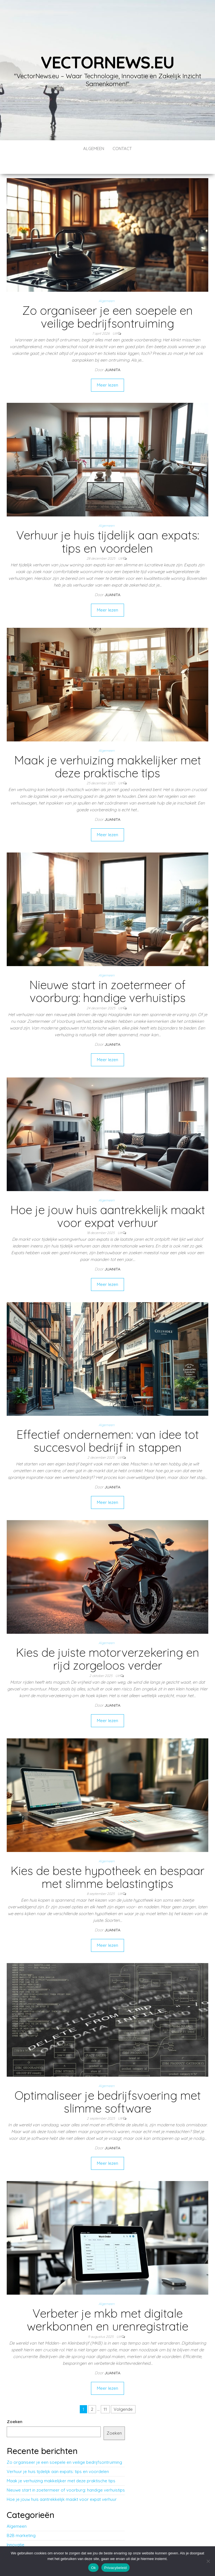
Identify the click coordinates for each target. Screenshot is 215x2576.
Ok (93, 2568)
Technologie (19, 2537)
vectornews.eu (107, 62)
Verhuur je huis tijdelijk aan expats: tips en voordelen (107, 525)
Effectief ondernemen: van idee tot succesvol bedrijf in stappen (108, 1424)
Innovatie (15, 2528)
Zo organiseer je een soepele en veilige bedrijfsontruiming (107, 300)
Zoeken (14, 2404)
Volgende (123, 2392)
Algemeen (93, 148)
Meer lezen (107, 368)
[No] (208, 2561)
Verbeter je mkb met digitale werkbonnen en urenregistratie (107, 2303)
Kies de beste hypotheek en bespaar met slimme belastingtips (107, 1860)
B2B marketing (21, 2518)
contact (122, 148)
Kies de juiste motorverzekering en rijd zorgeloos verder (107, 1642)
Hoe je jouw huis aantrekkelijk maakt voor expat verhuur (107, 1199)
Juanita (112, 352)
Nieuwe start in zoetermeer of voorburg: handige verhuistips (107, 974)
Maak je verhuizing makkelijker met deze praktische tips (107, 750)
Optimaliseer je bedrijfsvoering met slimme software (108, 2085)
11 (105, 2392)
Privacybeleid (115, 2568)
